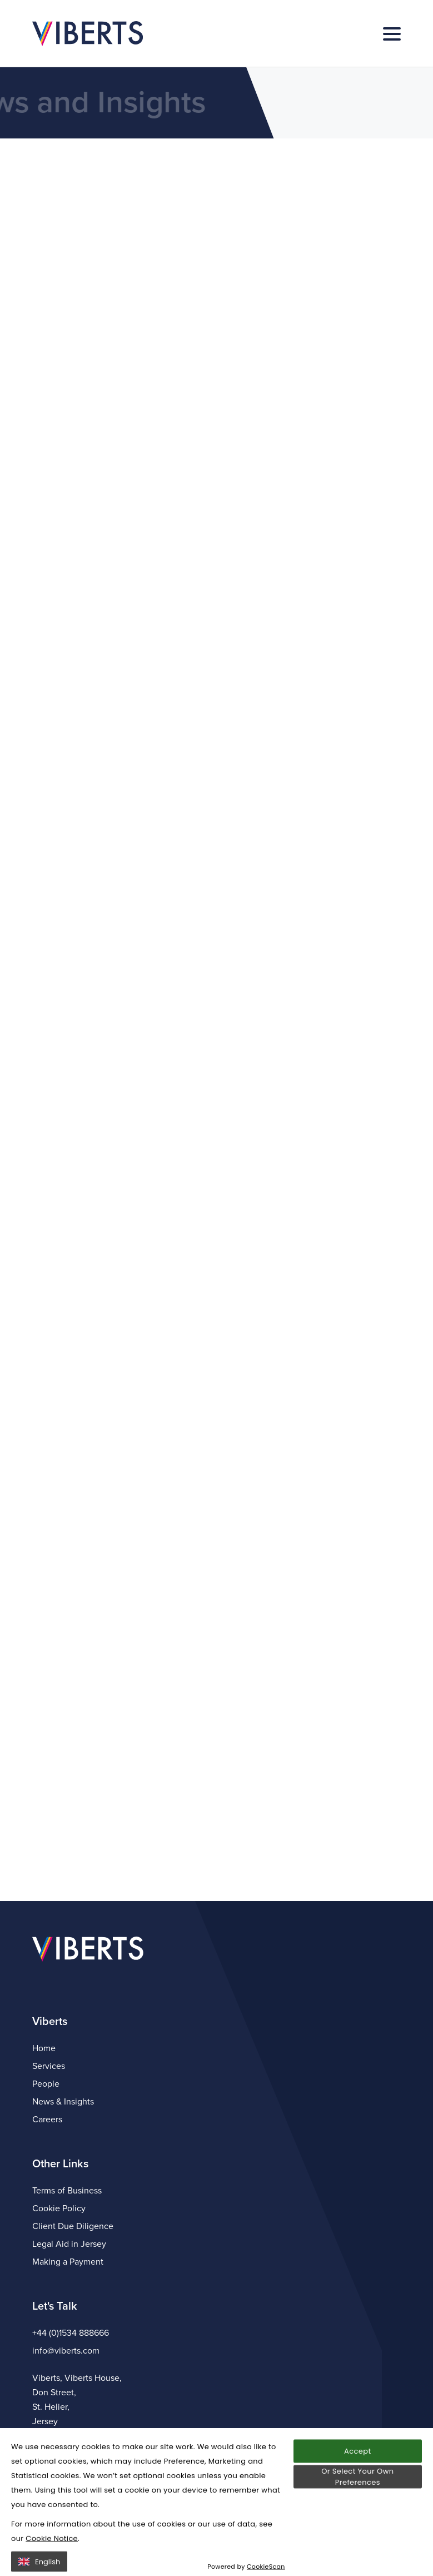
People (45, 2083)
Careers (47, 2119)
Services (48, 2066)
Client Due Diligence (72, 2226)
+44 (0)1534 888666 (70, 2333)
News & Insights (63, 2101)
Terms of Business (67, 2190)
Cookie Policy (59, 2208)
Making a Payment (67, 2261)
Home (44, 2048)
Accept (357, 2497)
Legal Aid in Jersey (69, 2244)
